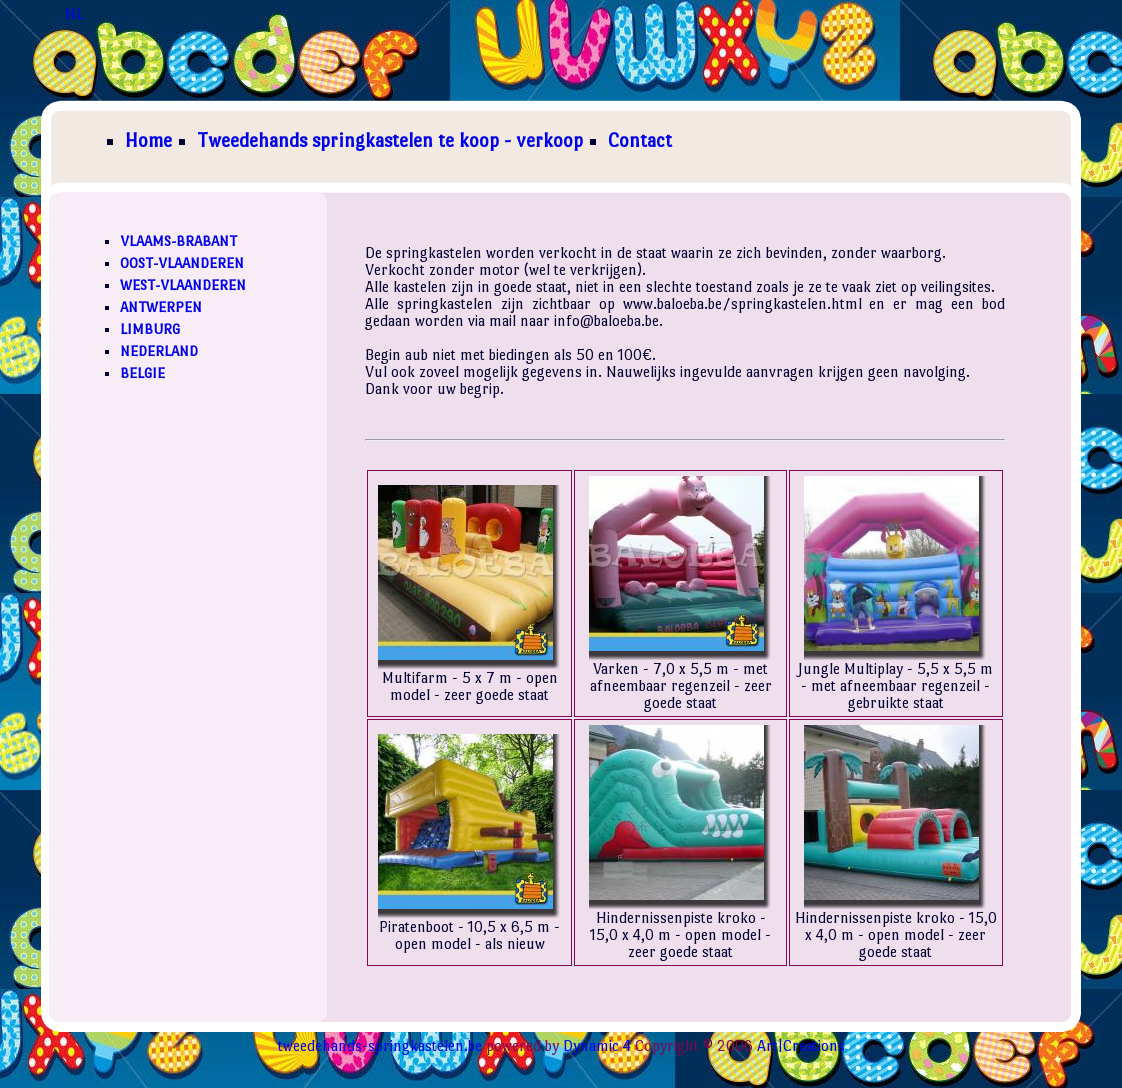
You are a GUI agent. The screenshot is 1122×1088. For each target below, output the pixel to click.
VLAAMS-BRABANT (178, 241)
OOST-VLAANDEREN (182, 263)
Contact (640, 140)
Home (148, 140)
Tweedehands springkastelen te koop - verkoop (390, 140)
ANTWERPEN (161, 307)
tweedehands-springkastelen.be (380, 1045)
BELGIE (142, 373)
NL (74, 13)
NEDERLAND (159, 351)
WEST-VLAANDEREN (183, 285)
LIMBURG (150, 329)
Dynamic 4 (597, 1045)
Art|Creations (801, 1045)
